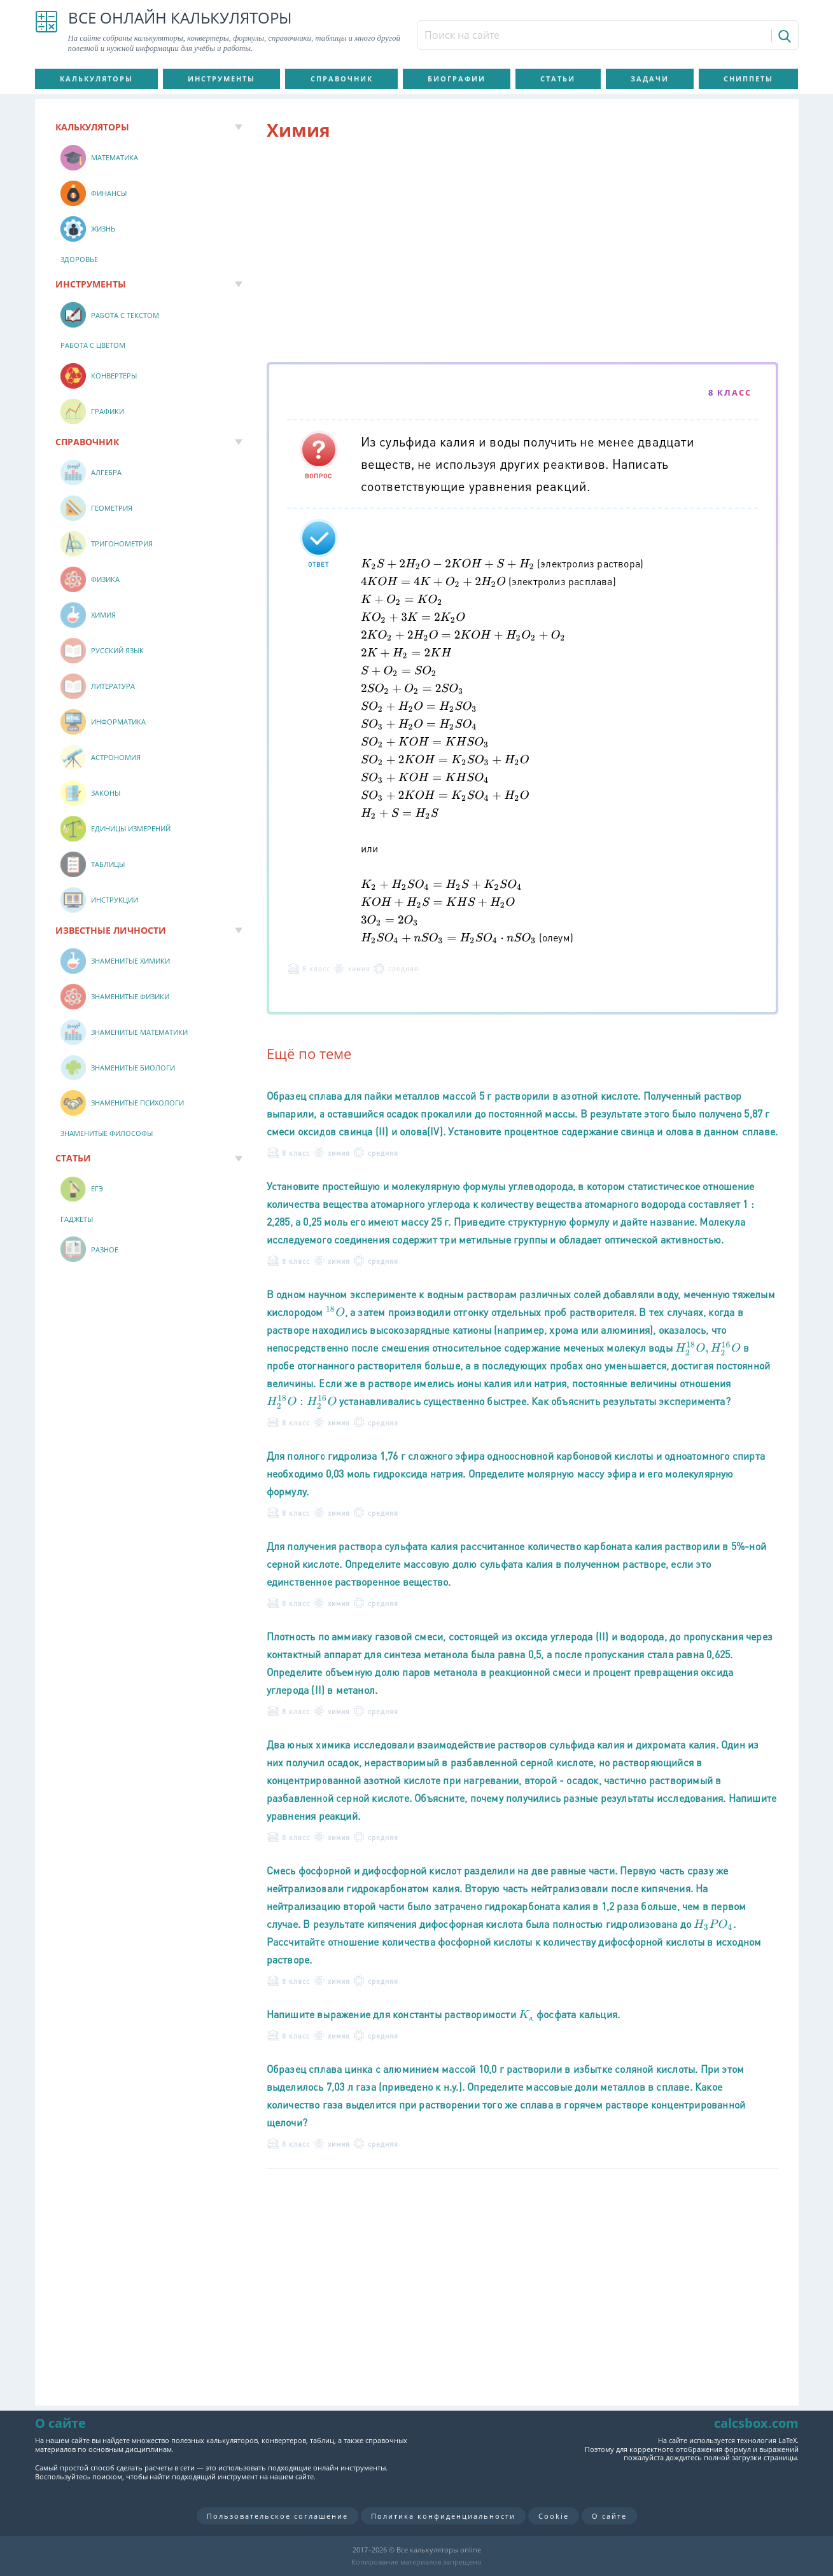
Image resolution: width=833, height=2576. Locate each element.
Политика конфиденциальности (443, 2516)
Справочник (342, 78)
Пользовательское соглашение (277, 2516)
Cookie (553, 2516)
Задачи (650, 78)
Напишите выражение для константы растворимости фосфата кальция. (443, 2014)
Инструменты (221, 78)
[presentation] (448, 563)
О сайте (609, 2516)
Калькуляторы (96, 78)
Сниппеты (748, 78)
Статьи (557, 78)
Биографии (457, 78)
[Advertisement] (522, 254)
